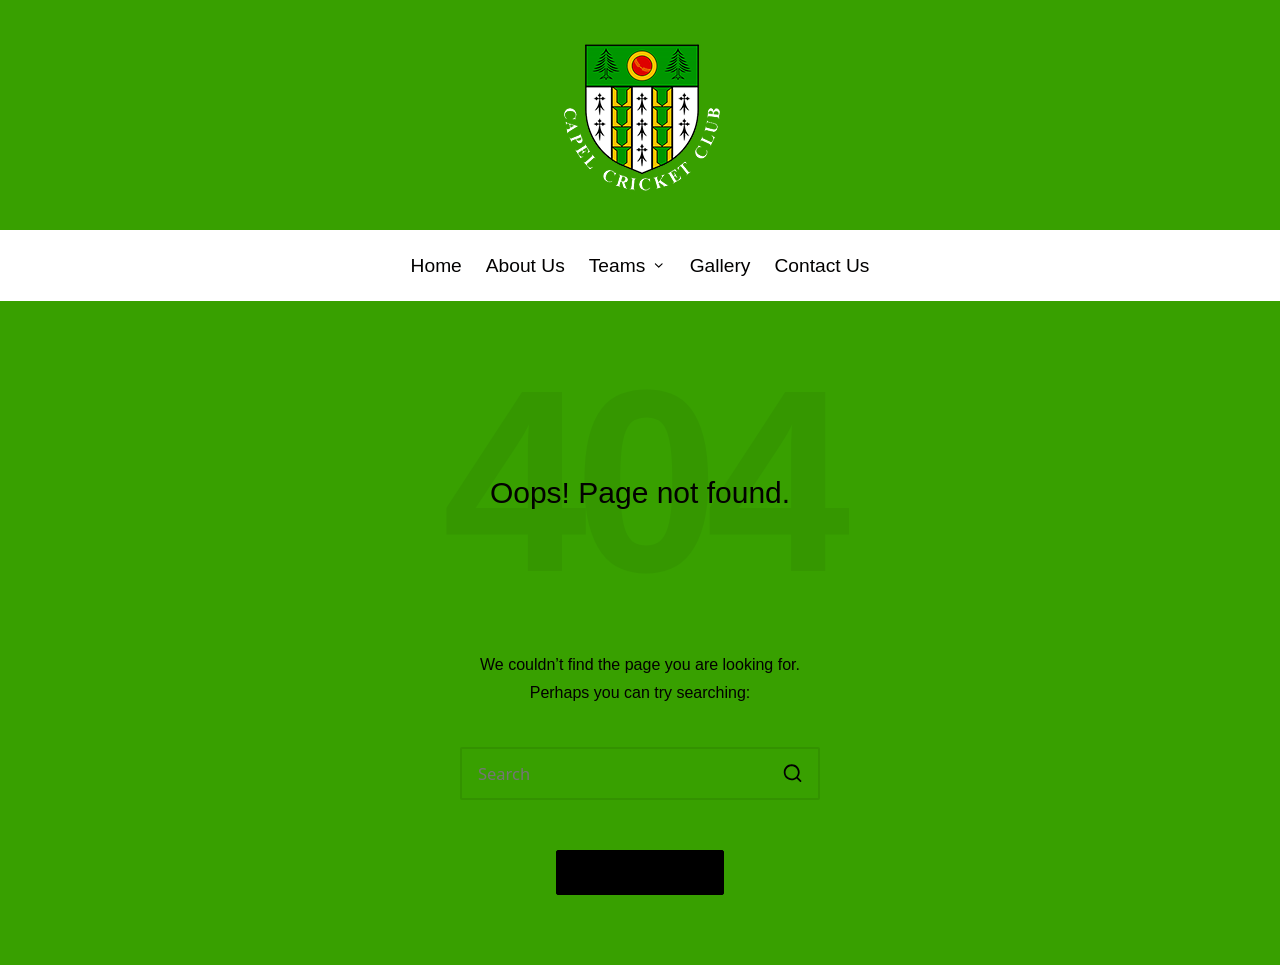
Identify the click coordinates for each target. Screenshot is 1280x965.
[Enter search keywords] (640, 773)
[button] (792, 773)
